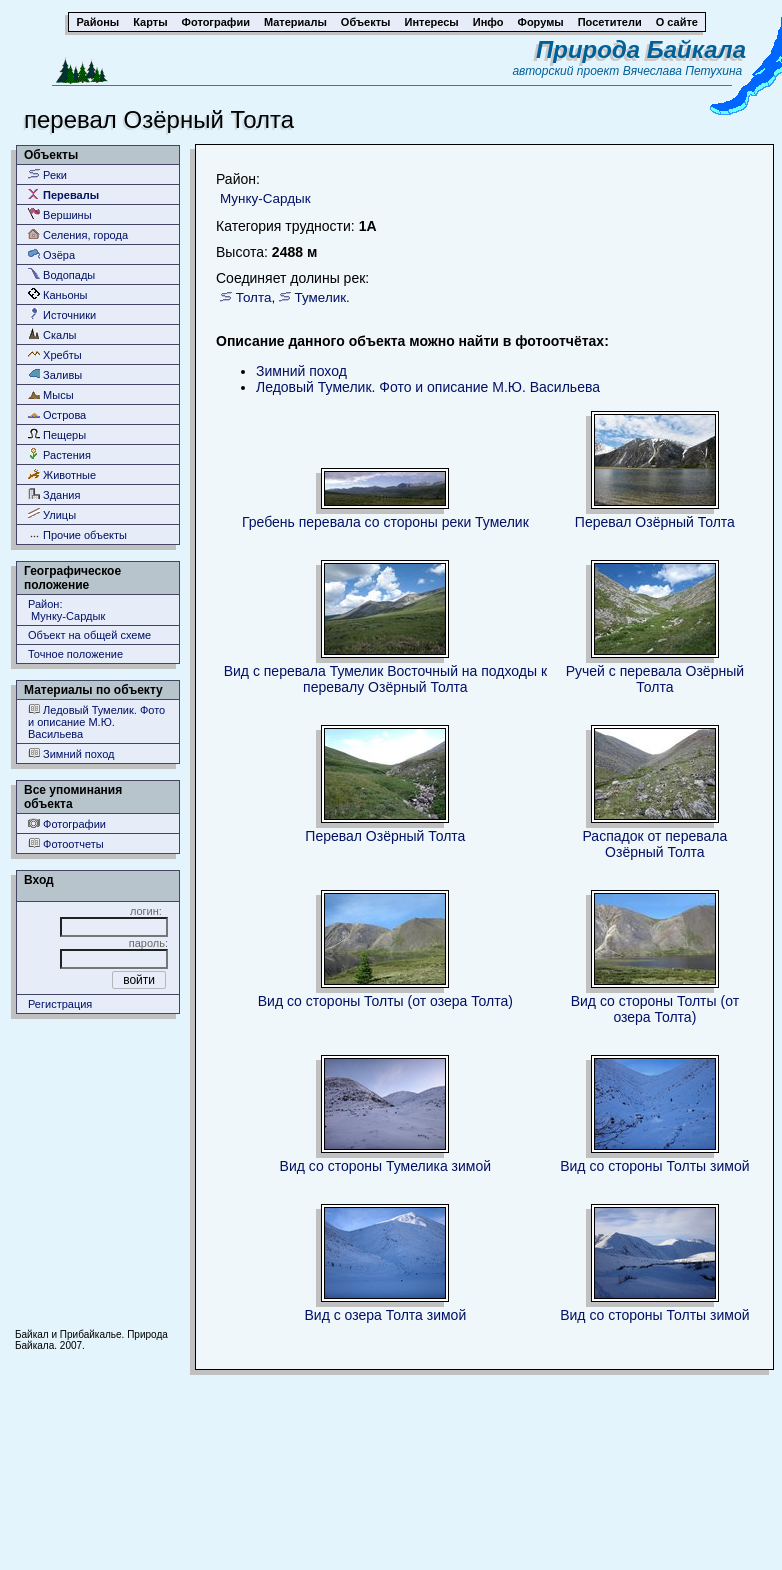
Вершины (60, 214)
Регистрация (60, 1004)
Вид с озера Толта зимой (385, 1315)
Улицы (52, 514)
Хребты (55, 354)
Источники (62, 314)
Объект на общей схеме (89, 635)
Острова (57, 414)
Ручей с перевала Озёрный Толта (655, 679)
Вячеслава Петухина (683, 71)
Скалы (52, 334)
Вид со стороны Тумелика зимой (385, 1166)
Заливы (55, 374)
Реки (47, 174)
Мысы (51, 394)
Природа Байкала (641, 49)
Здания (54, 494)
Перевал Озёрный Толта (655, 522)
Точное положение (75, 654)
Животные (62, 474)
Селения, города (78, 234)
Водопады (61, 274)
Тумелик (321, 297)
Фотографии (67, 823)
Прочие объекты (77, 534)
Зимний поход (71, 753)
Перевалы (63, 194)
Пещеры (57, 434)
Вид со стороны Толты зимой (654, 1166)
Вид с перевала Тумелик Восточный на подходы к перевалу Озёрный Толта (385, 679)
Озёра (51, 254)
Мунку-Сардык (265, 198)
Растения (59, 454)
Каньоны (58, 294)
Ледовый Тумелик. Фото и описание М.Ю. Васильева (96, 721)
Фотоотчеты (66, 843)
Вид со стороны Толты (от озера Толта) (385, 1001)
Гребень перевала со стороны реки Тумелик (385, 522)
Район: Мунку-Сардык (66, 610)
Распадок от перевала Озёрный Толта (654, 844)
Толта (254, 297)
